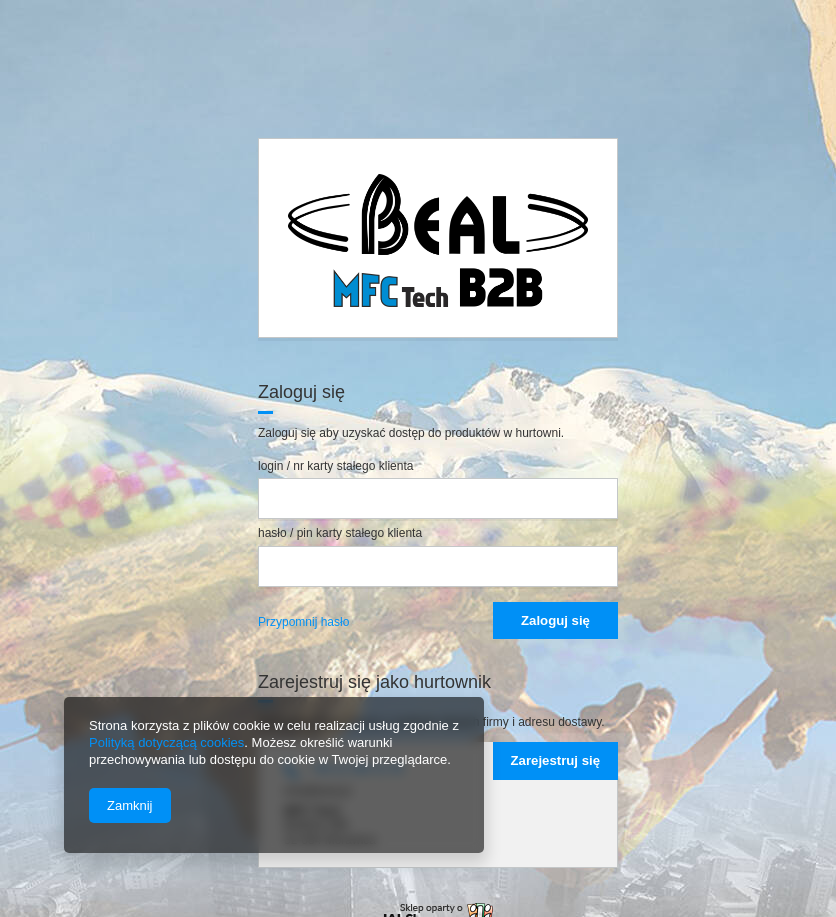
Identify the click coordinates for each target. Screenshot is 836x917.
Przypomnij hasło (303, 622)
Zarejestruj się (555, 760)
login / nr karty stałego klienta (335, 466)
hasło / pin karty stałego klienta (340, 533)
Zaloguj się (555, 620)
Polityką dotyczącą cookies (166, 742)
